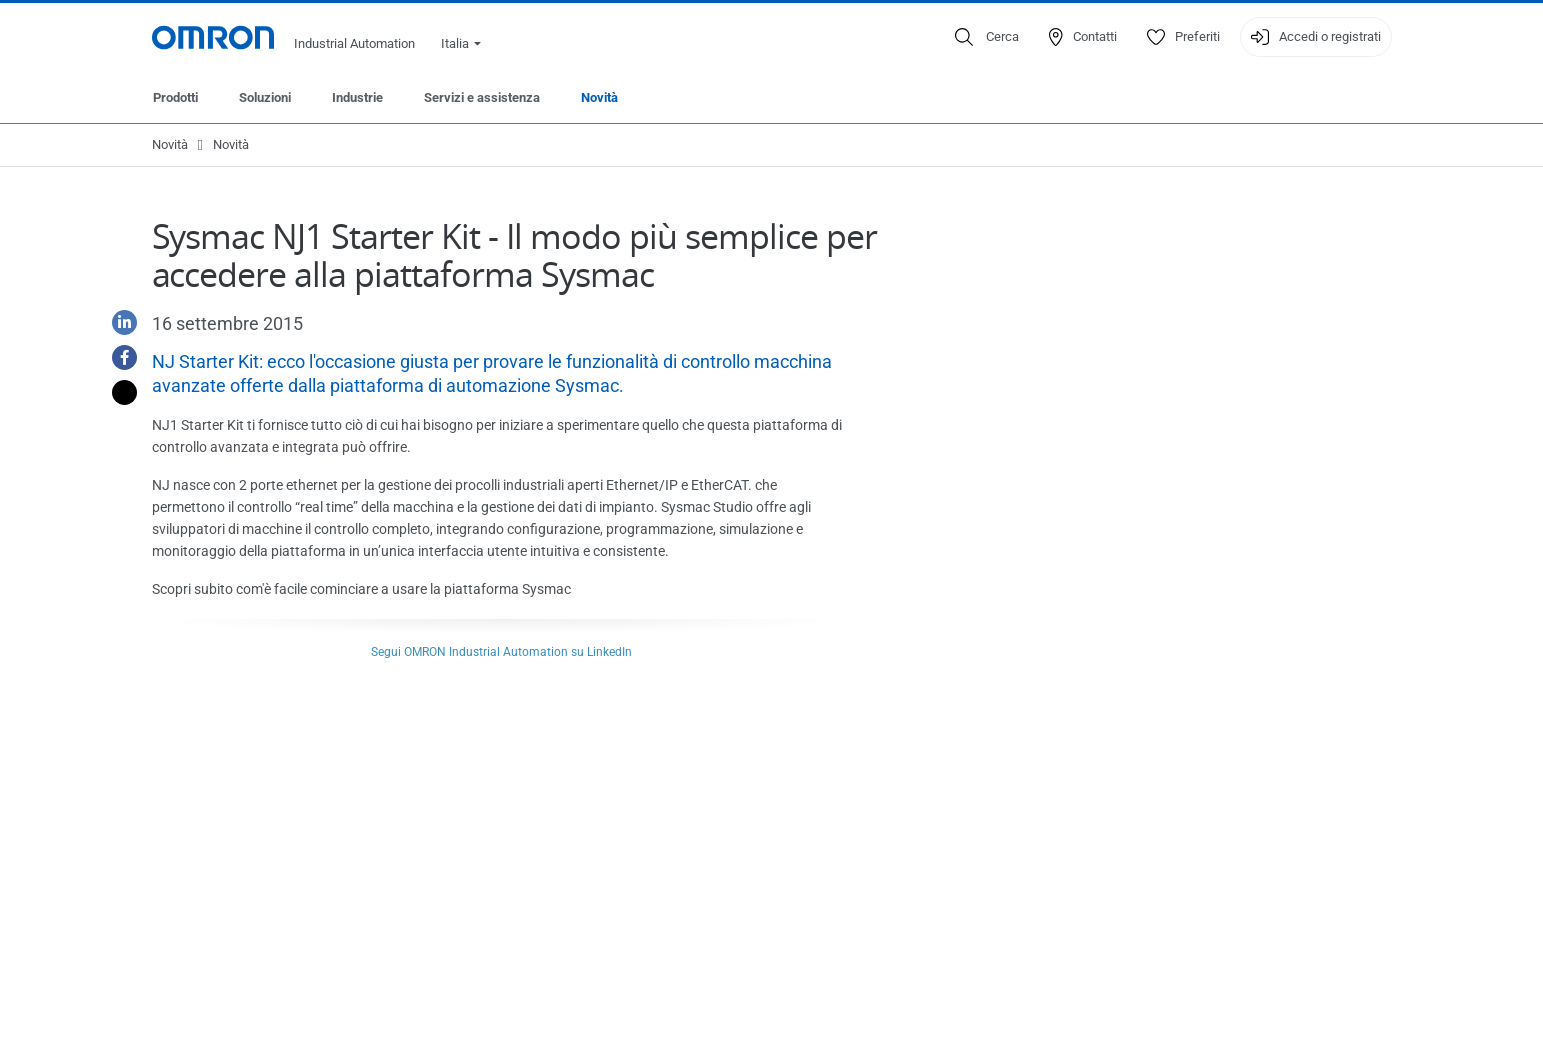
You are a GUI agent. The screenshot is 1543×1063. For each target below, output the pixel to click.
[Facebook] (117, 357)
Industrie (357, 97)
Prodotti (175, 97)
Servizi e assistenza (482, 97)
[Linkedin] (117, 322)
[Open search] (987, 37)
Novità (599, 97)
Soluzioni (265, 97)
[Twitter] (117, 392)
